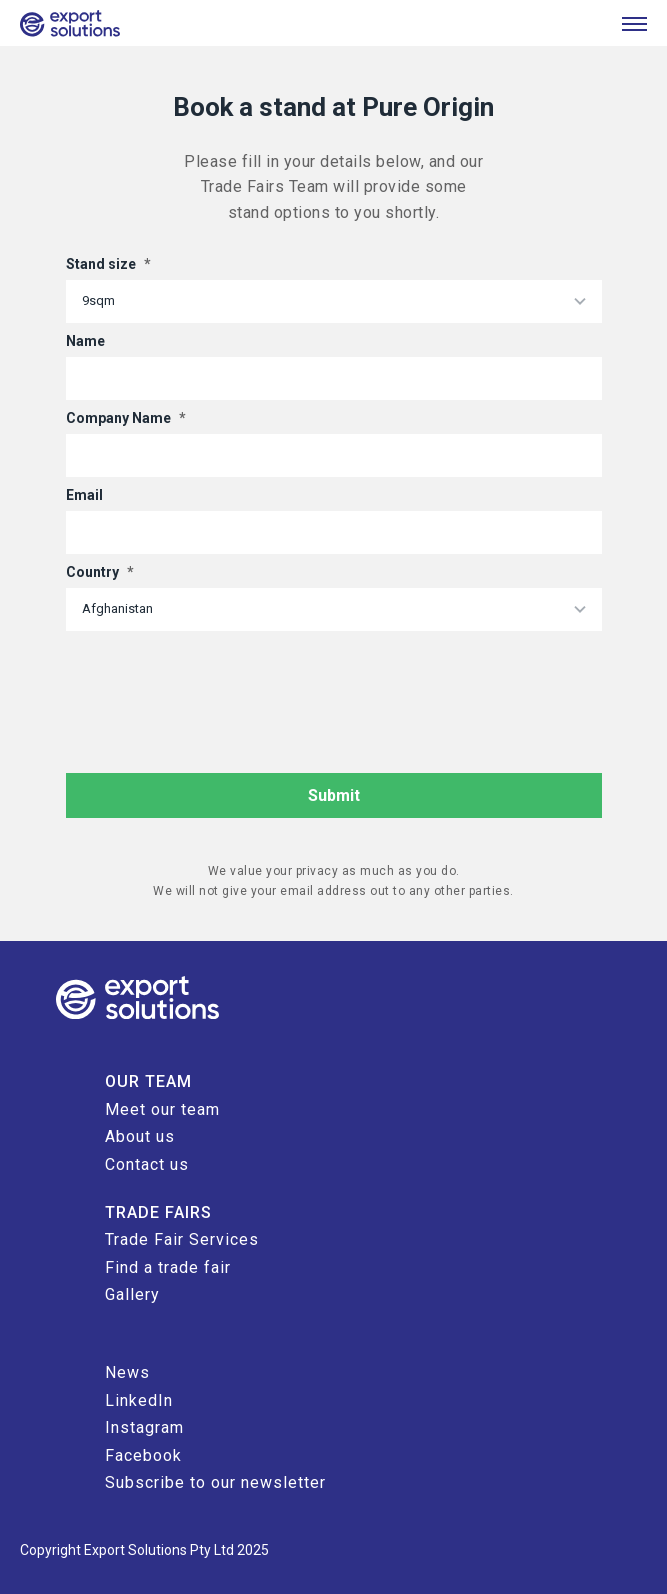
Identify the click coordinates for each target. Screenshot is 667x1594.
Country (100, 572)
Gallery (132, 1294)
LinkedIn (139, 1400)
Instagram (144, 1427)
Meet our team (162, 1109)
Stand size (108, 264)
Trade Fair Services (182, 1239)
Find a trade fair (168, 1267)
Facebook (143, 1455)
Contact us (147, 1164)
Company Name (126, 418)
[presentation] (218, 680)
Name (85, 341)
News (127, 1372)
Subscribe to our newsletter (215, 1482)
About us (140, 1136)
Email (84, 495)
